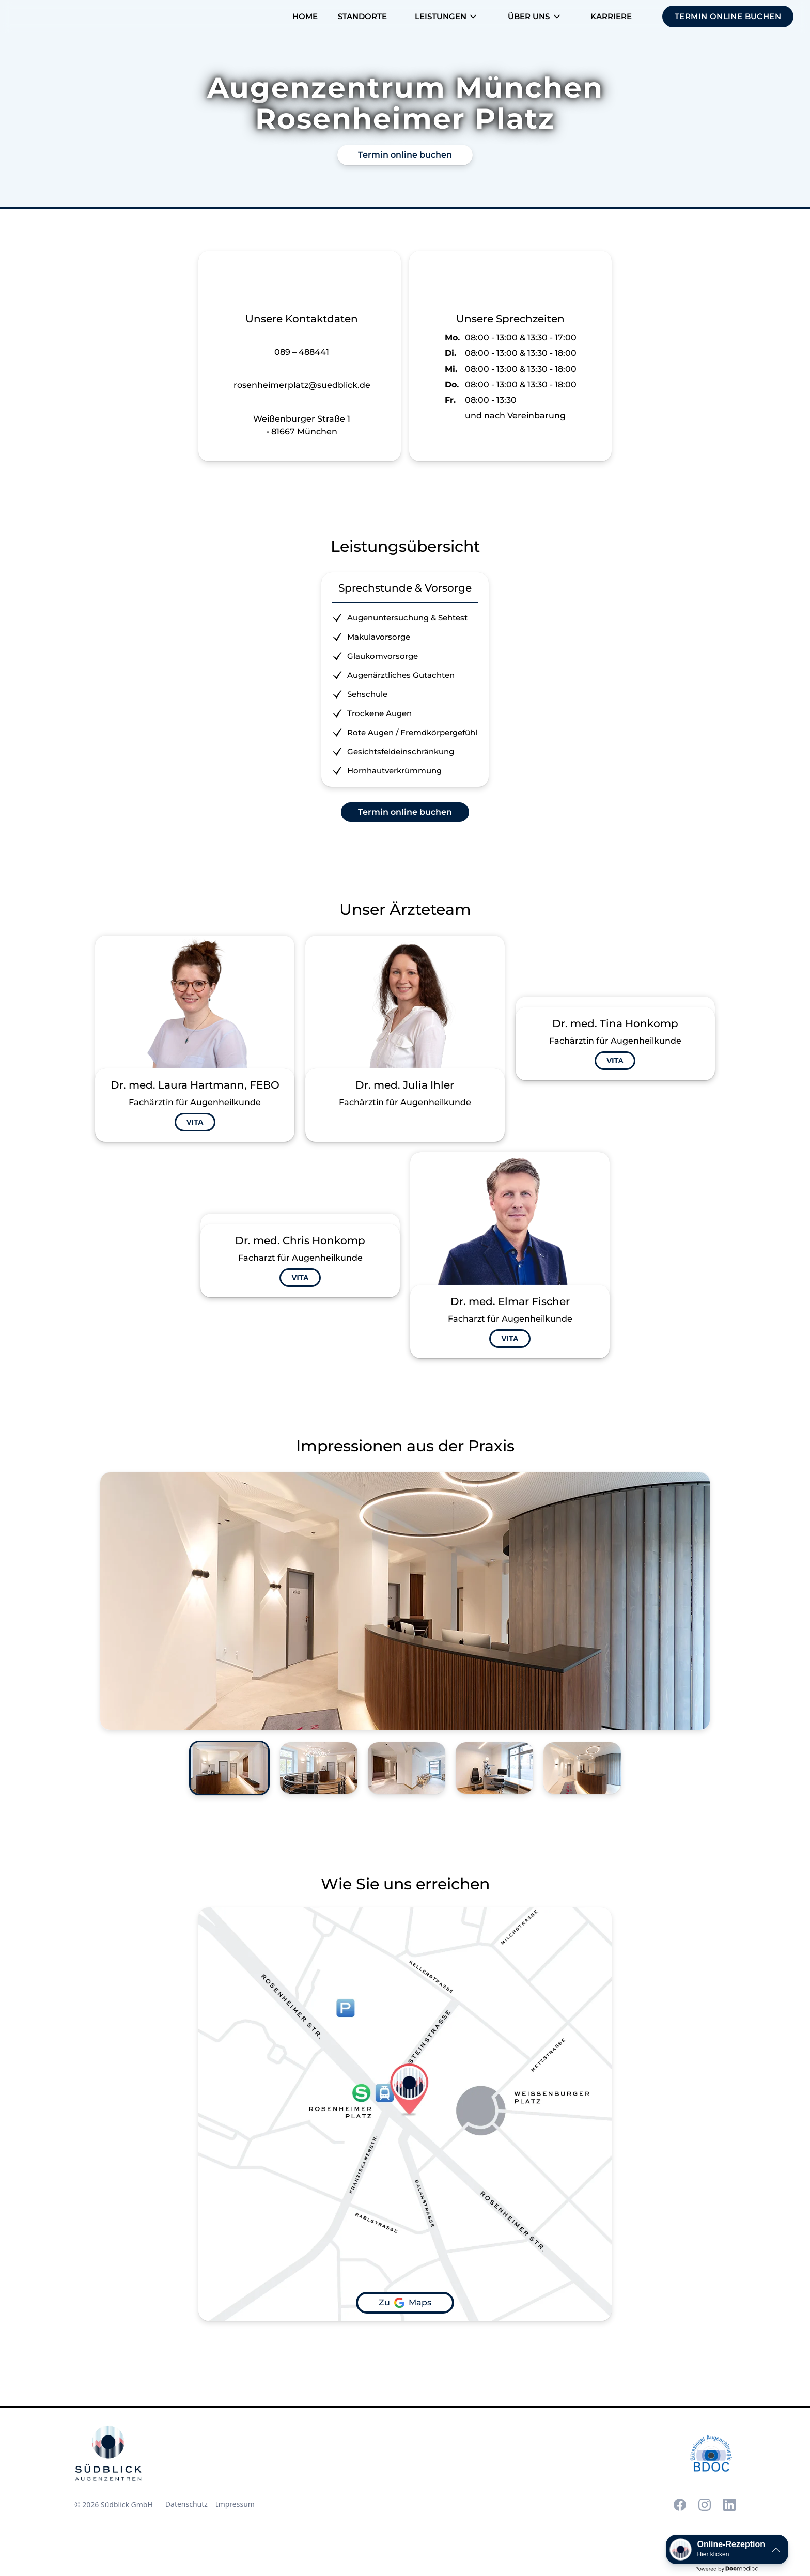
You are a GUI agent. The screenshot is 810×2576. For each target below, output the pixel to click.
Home (305, 16)
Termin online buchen (405, 155)
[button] (447, 16)
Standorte (362, 16)
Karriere (611, 16)
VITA (195, 1122)
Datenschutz (186, 2504)
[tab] (229, 1768)
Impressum (235, 2504)
